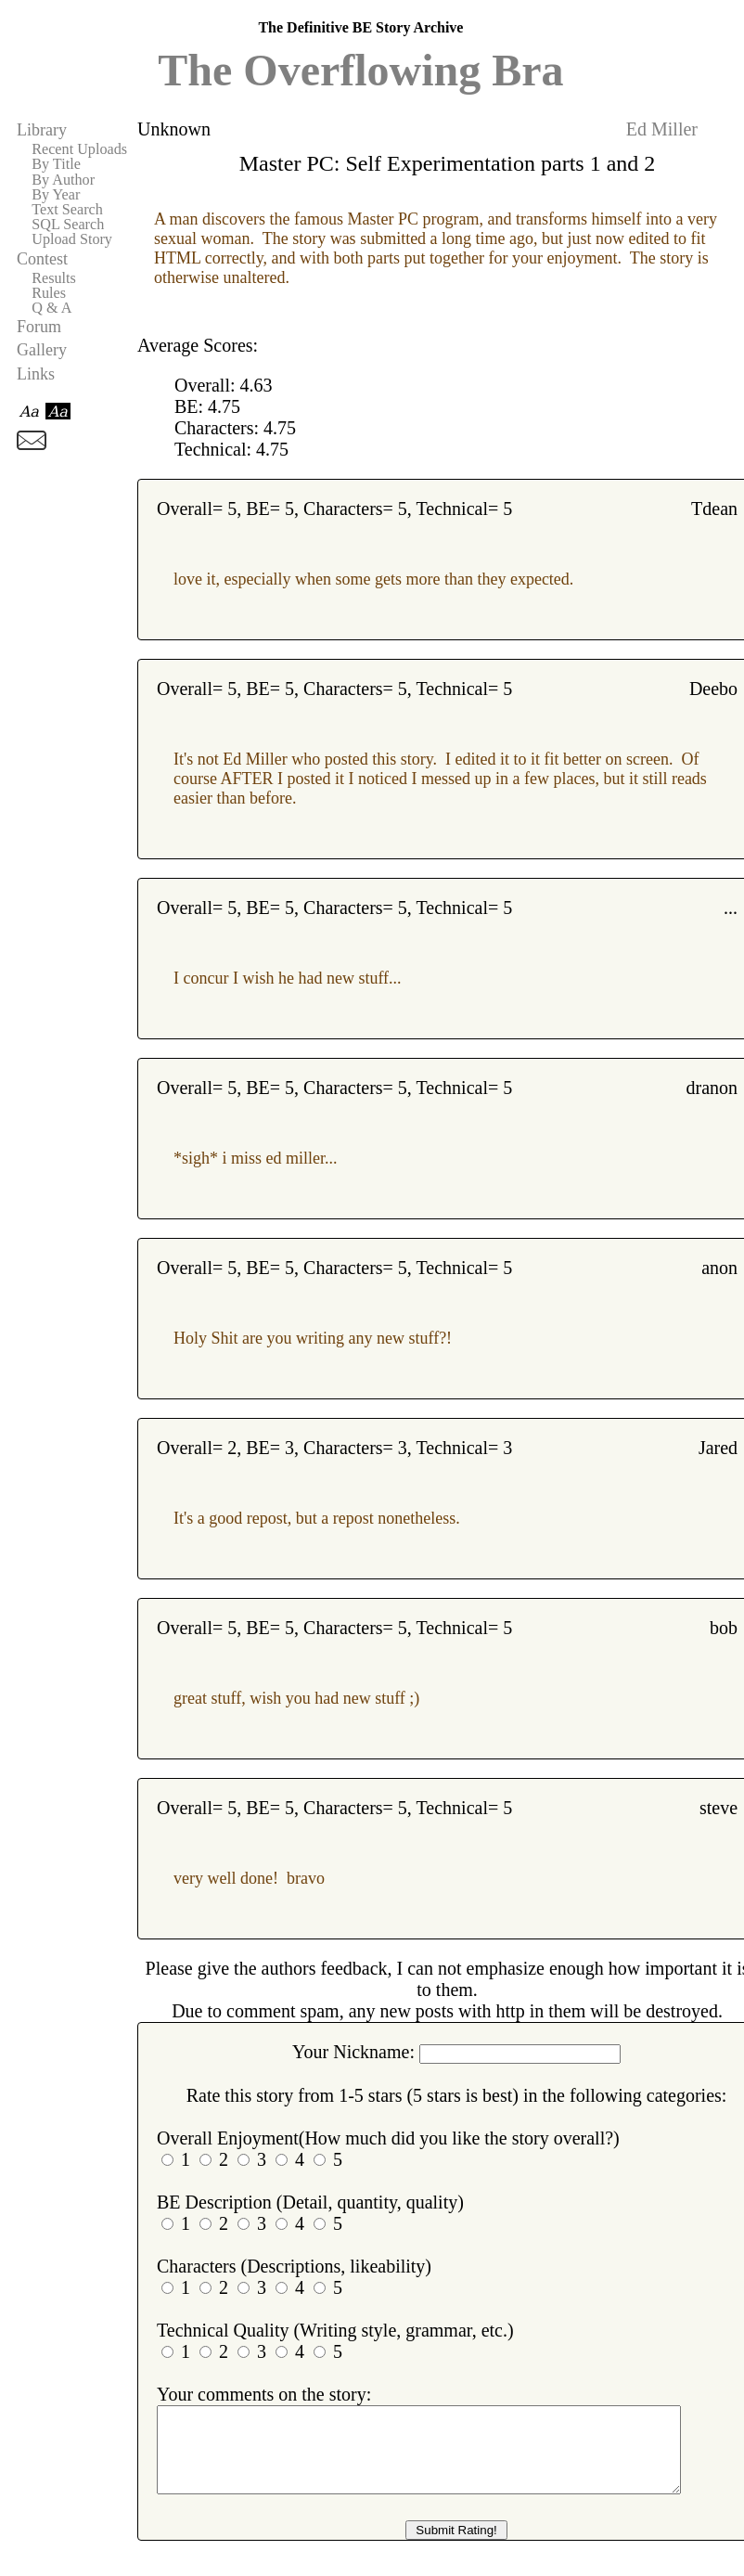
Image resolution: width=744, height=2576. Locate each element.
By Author (63, 180)
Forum (39, 326)
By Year (56, 195)
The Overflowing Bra (360, 70)
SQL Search (68, 224)
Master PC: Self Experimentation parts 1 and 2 (447, 163)
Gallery (42, 350)
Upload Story (72, 239)
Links (36, 374)
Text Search (67, 209)
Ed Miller (662, 129)
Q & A (51, 308)
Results (54, 278)
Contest (42, 259)
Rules (49, 293)
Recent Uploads (79, 149)
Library (42, 130)
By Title (56, 164)
